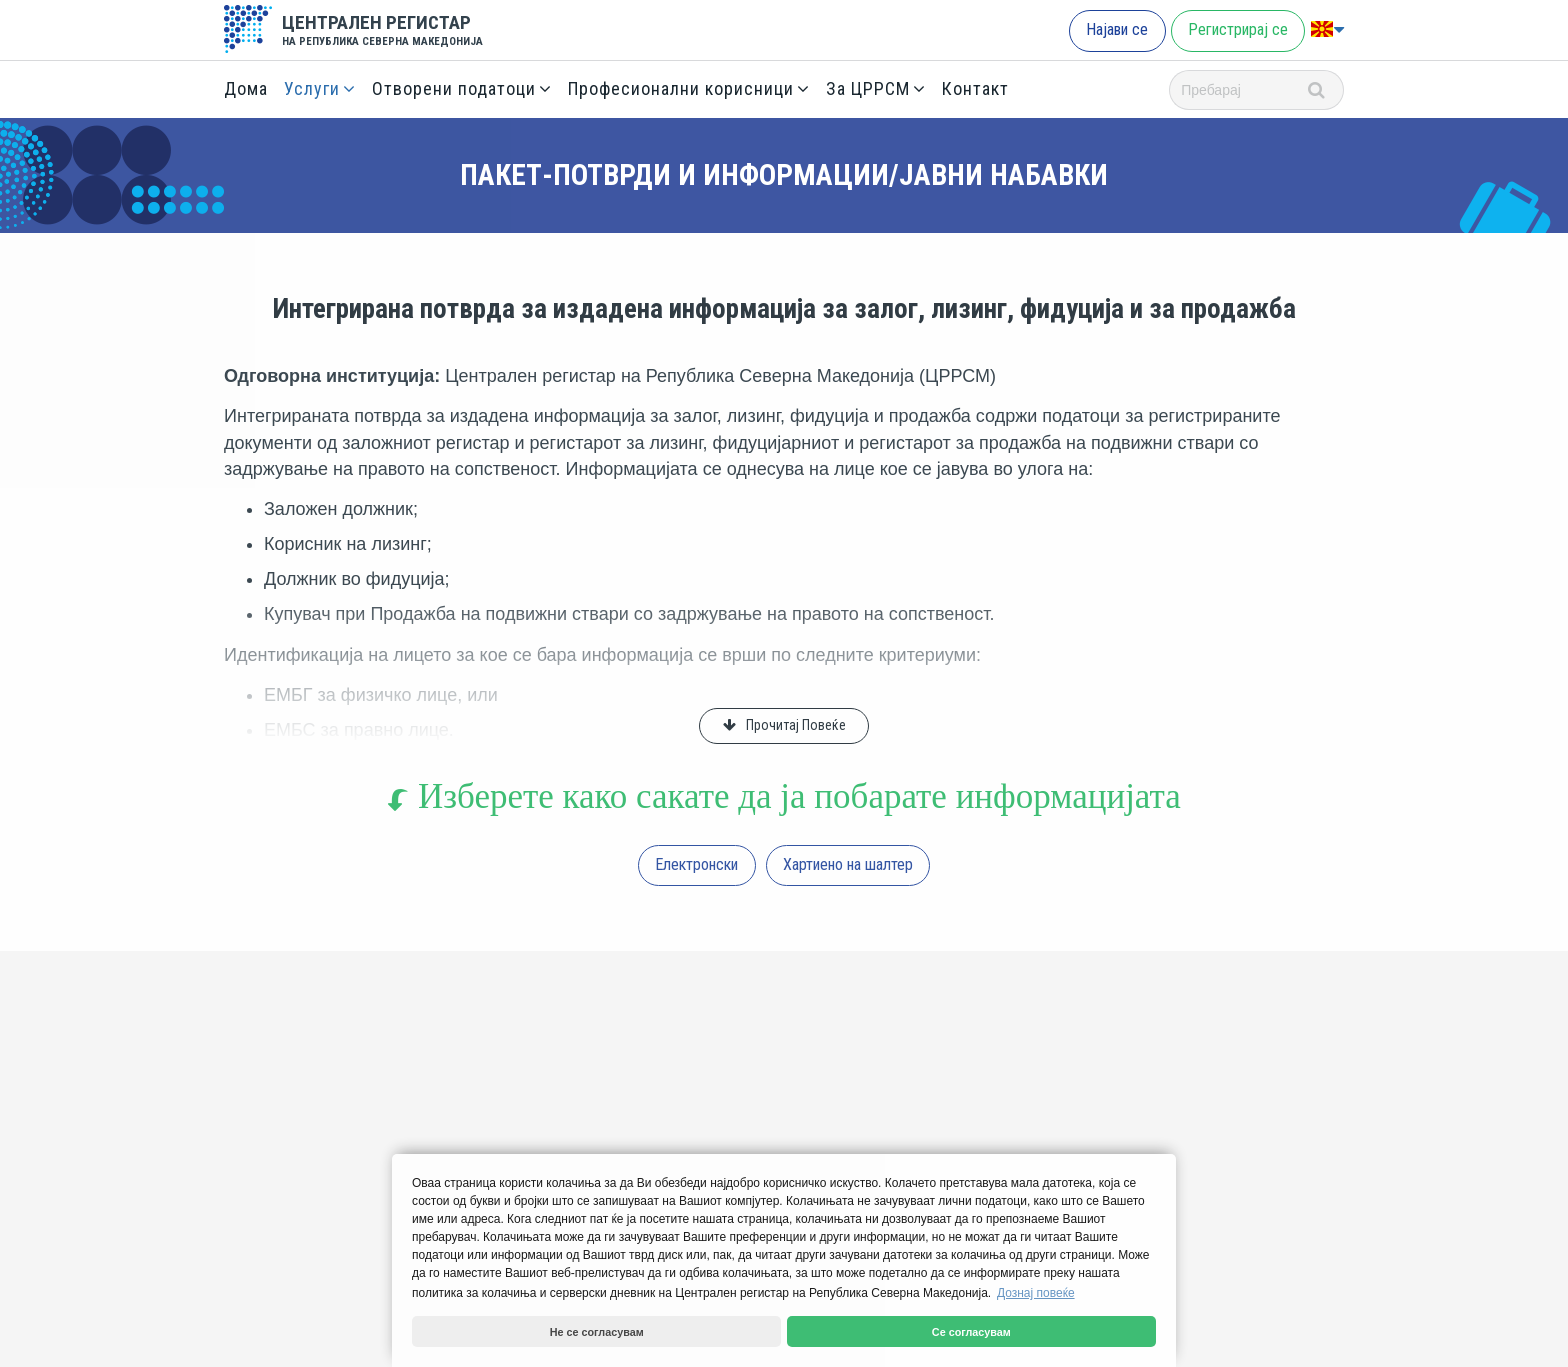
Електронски (696, 864)
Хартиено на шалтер (848, 864)
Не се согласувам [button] (597, 1332)
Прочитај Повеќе (796, 725)
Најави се (1117, 29)
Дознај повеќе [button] (1036, 1293)
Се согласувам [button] (971, 1332)
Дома (246, 88)
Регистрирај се (1238, 29)
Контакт (975, 88)
